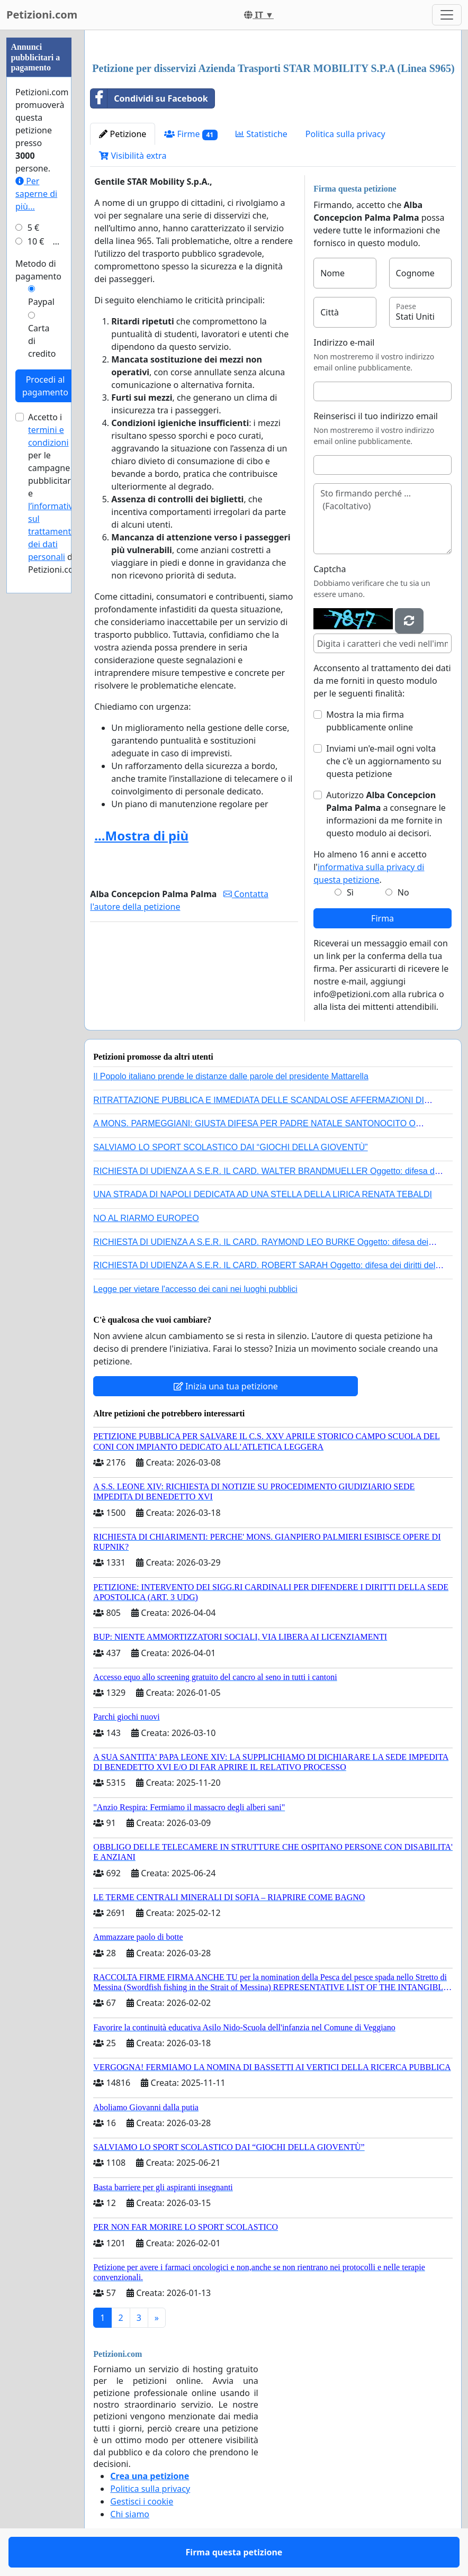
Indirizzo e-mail (343, 342)
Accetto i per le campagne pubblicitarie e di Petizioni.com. (56, 493)
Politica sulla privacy (345, 134)
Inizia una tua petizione (226, 1386)
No (403, 892)
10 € (36, 241)
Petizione (122, 134)
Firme (191, 134)
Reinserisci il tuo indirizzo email (375, 416)
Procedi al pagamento (45, 386)
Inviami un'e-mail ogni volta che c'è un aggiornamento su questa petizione (384, 761)
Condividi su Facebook (149, 98)
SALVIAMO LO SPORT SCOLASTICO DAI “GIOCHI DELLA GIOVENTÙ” (230, 1147)
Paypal (41, 302)
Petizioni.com (41, 14)
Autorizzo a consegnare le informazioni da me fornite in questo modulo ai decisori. (386, 814)
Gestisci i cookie (141, 2501)
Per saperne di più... (36, 193)
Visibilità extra (132, 155)
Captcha (329, 569)
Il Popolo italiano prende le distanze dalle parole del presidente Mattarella (230, 1076)
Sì (350, 892)
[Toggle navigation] (447, 14)
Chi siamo (129, 2514)
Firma (382, 918)
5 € (33, 227)
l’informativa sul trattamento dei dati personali (53, 531)
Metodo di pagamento (38, 270)
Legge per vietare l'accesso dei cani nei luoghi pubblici (195, 1289)
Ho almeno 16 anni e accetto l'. (370, 866)
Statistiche (261, 134)
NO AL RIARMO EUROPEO (146, 1218)
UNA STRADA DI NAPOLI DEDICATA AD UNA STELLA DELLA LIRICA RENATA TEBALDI (262, 1194)
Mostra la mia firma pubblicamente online (369, 721)
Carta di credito (42, 340)
